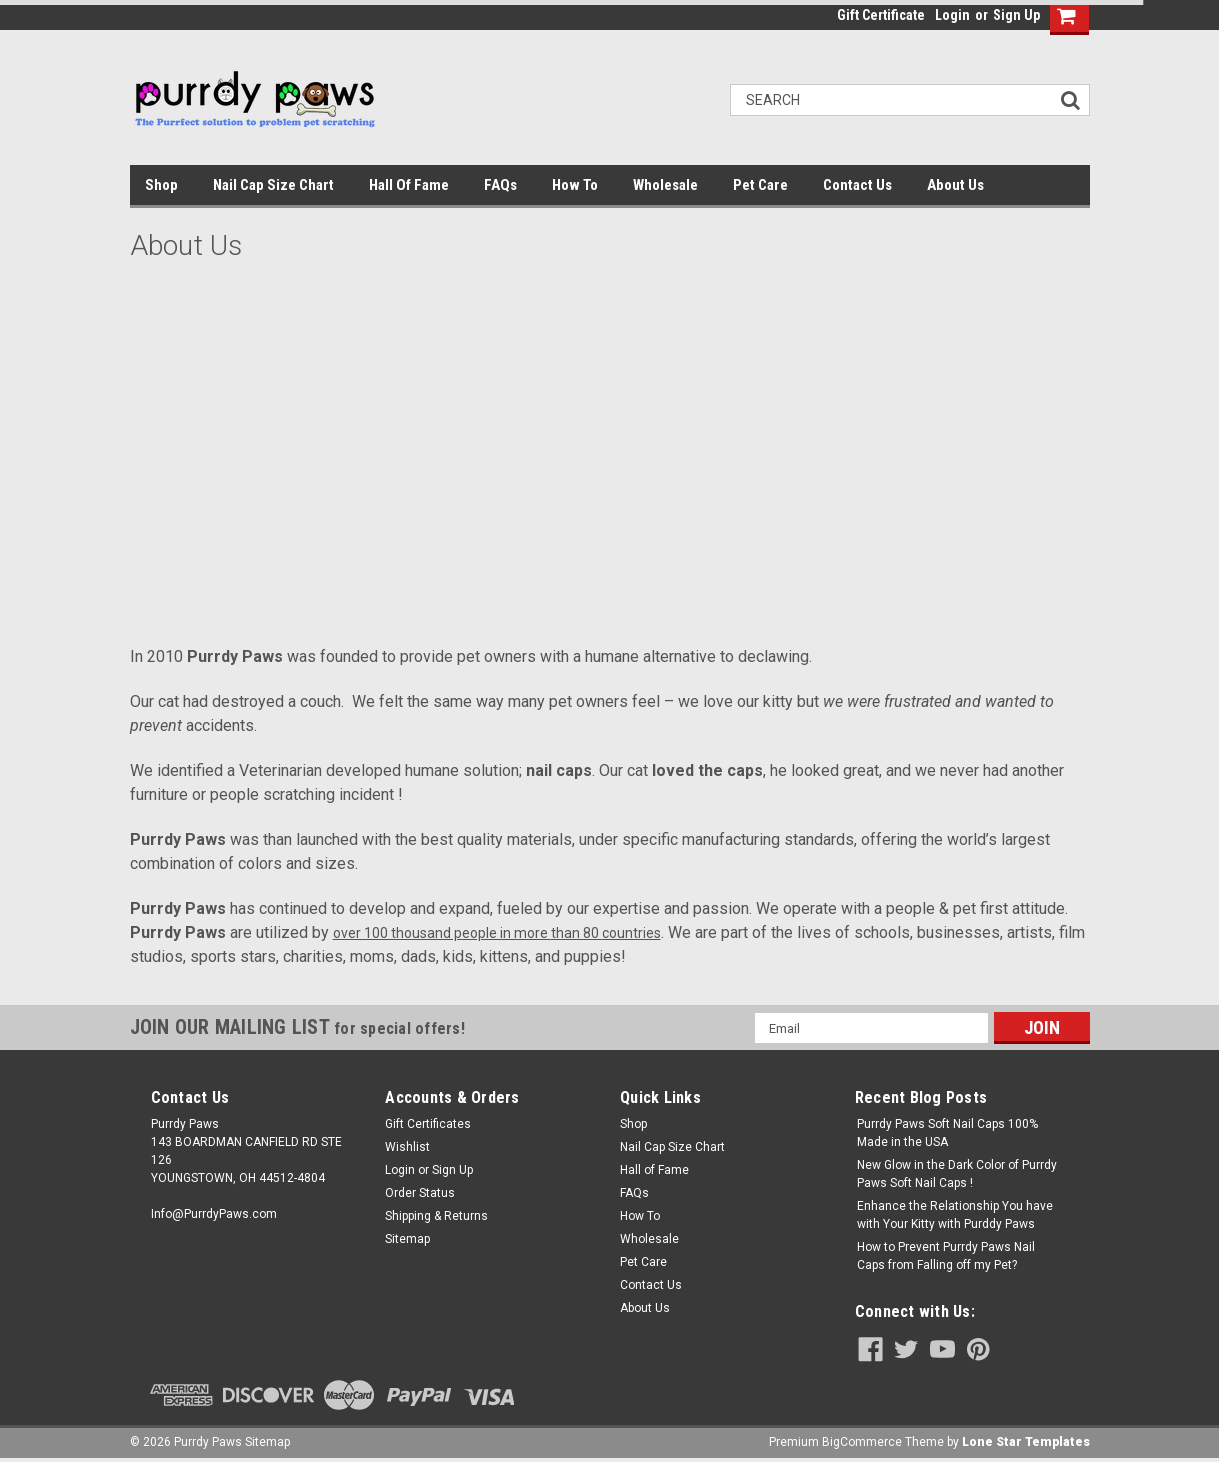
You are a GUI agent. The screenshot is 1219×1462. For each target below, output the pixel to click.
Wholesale (665, 185)
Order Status (420, 1193)
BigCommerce (862, 1442)
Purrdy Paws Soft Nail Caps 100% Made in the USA (947, 1133)
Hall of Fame (409, 185)
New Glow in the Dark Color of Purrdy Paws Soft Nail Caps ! (957, 1174)
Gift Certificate (881, 15)
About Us (955, 185)
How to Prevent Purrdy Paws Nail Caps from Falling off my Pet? (946, 1256)
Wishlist (407, 1147)
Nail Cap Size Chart (273, 185)
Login (952, 15)
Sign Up (1016, 15)
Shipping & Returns (436, 1216)
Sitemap (407, 1239)
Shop (161, 185)
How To (575, 185)
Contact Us (857, 185)
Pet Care (760, 185)
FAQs (500, 185)
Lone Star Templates (1026, 1442)
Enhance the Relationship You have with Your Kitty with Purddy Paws (955, 1215)
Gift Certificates (428, 1124)
